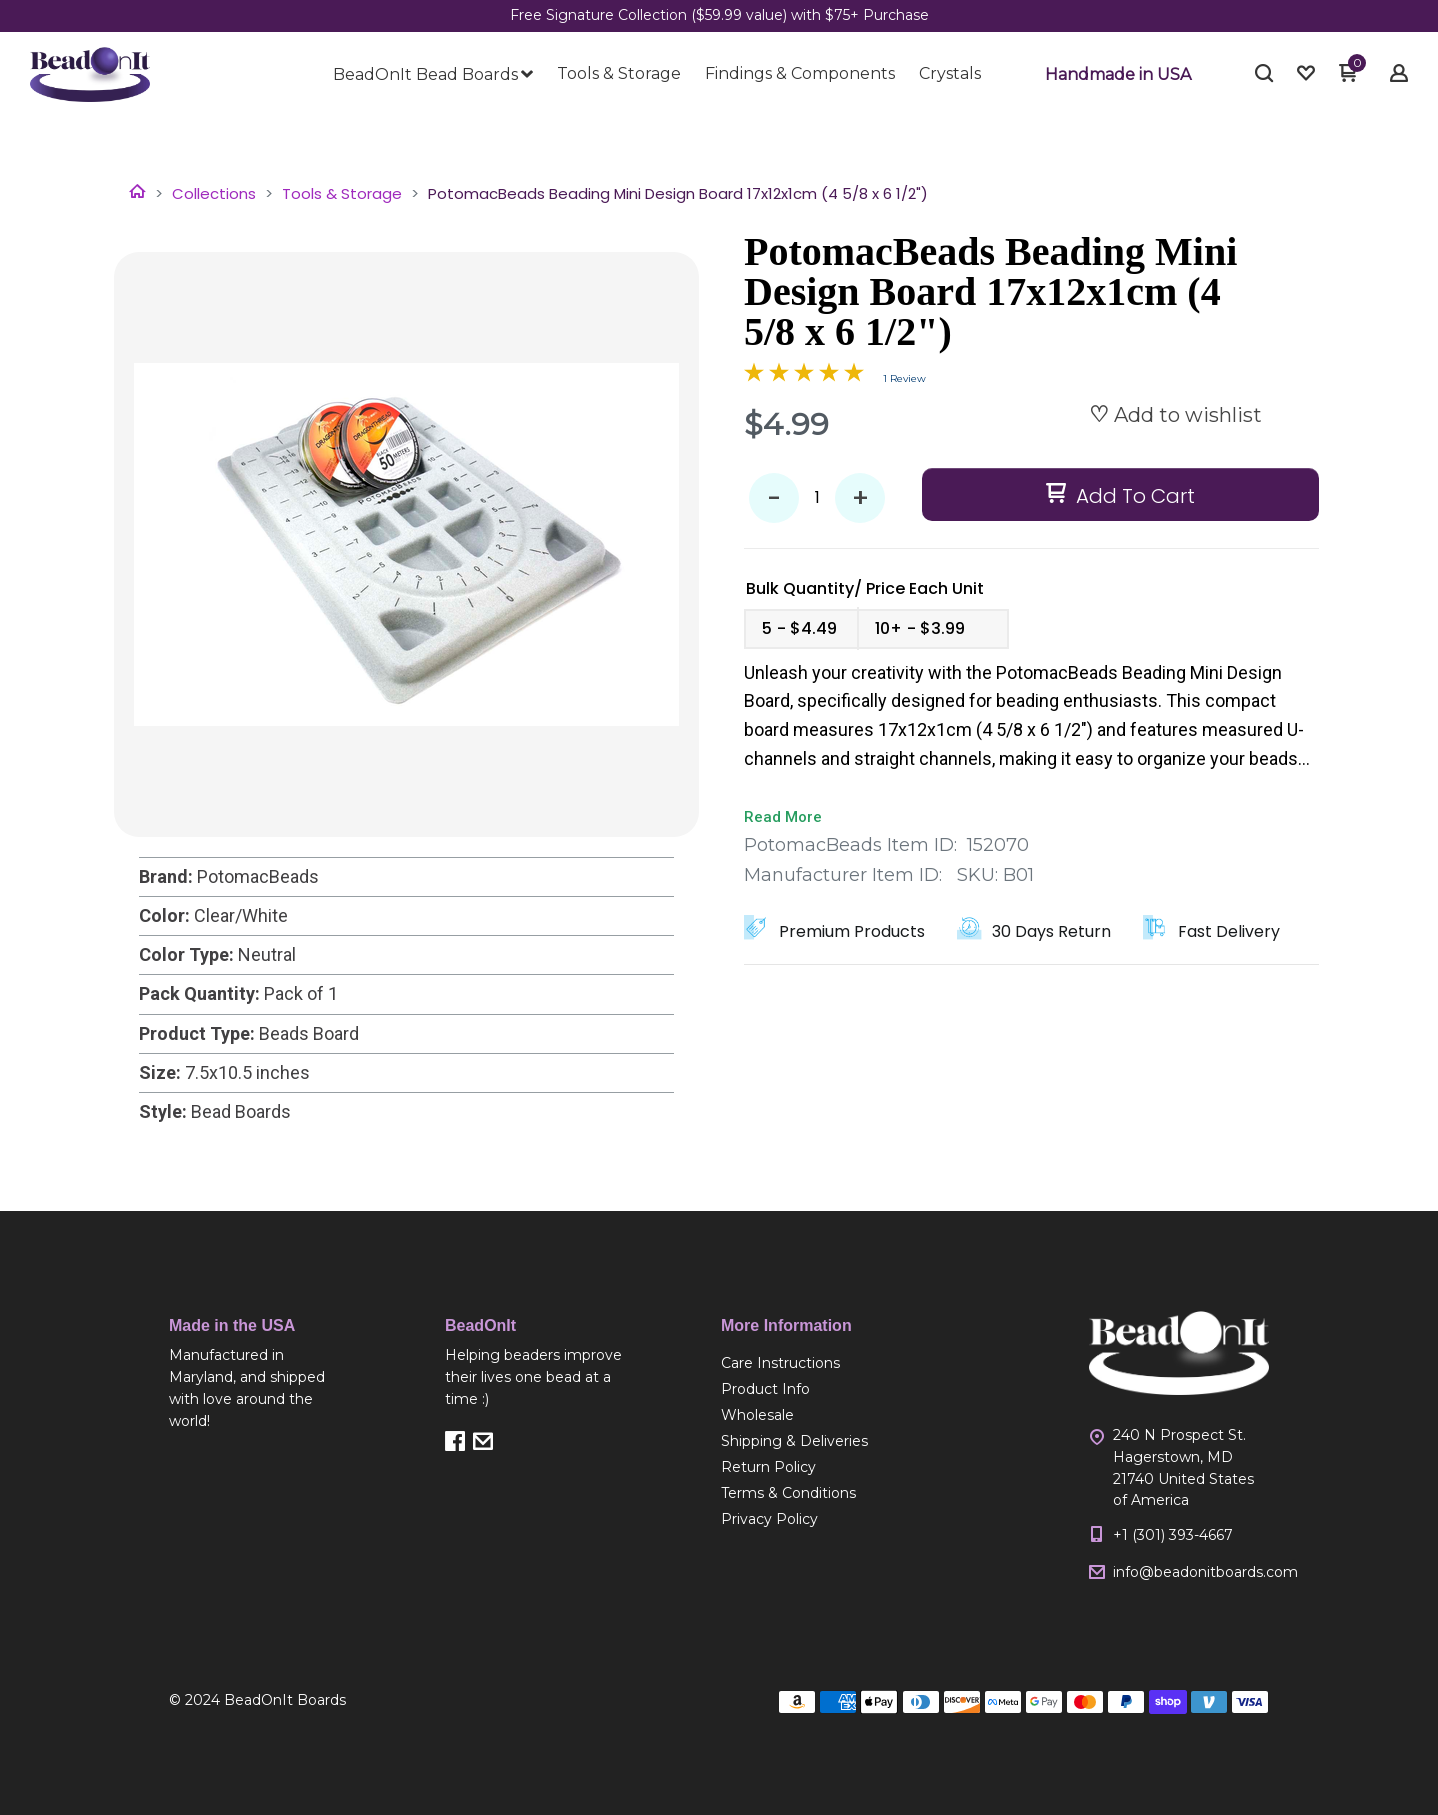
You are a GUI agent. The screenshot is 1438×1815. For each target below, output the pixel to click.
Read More (783, 817)
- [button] (774, 498)
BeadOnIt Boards (285, 1700)
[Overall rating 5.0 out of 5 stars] (804, 376)
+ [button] (860, 498)
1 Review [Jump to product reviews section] (904, 378)
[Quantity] (817, 498)
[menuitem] (433, 75)
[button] (1118, 75)
